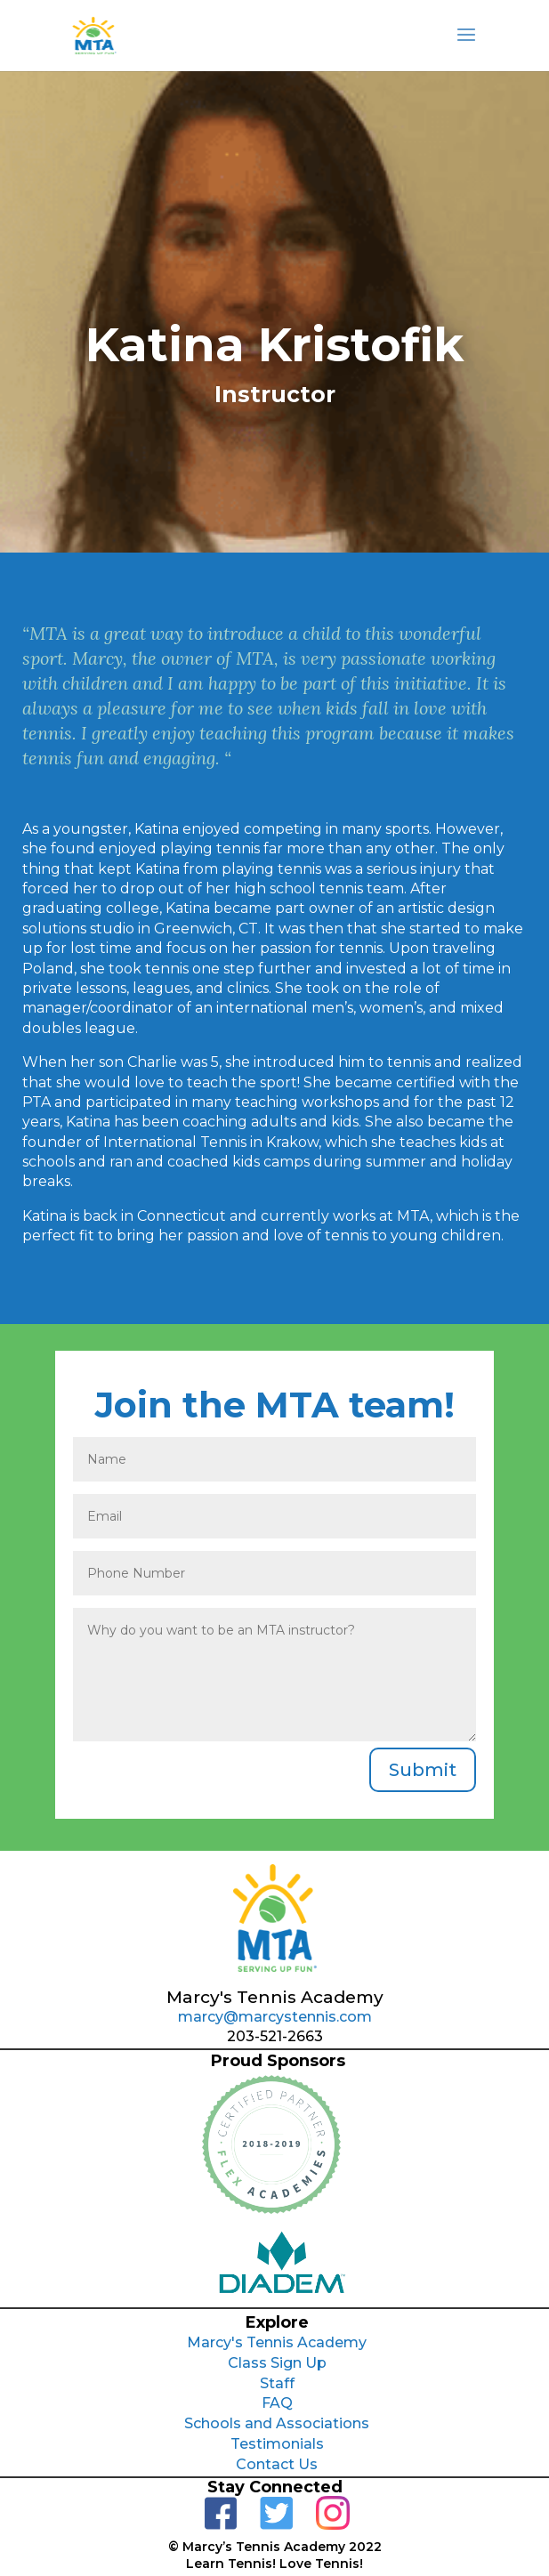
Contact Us (277, 2464)
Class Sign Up (277, 2362)
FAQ (277, 2402)
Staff (277, 2383)
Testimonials (277, 2443)
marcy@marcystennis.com (275, 2016)
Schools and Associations (276, 2423)
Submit (422, 1770)
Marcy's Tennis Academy (277, 2342)
